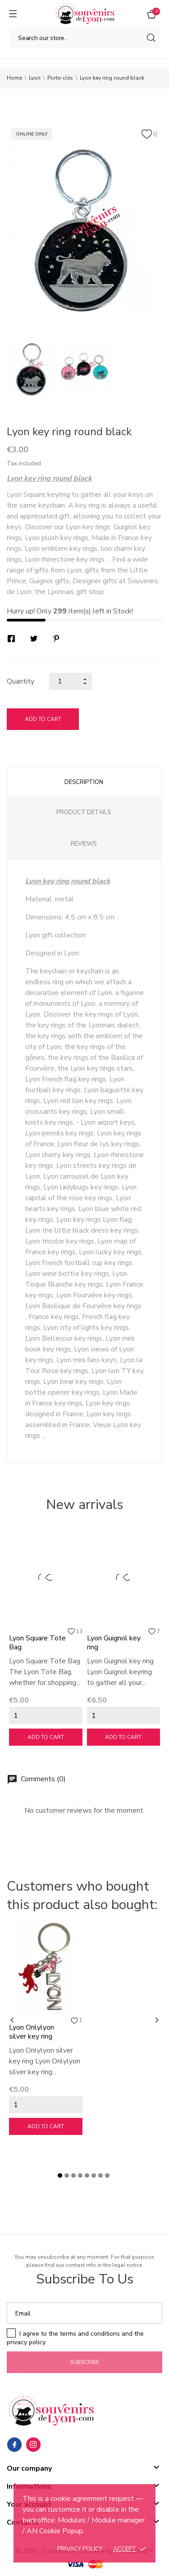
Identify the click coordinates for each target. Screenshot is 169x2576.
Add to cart (43, 719)
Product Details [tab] (83, 812)
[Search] (84, 37)
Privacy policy (79, 2549)
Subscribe (84, 2362)
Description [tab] (83, 782)
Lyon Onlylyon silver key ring (31, 2031)
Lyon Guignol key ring (114, 1642)
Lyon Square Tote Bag (37, 1642)
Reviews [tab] (83, 844)
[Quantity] (70, 681)
